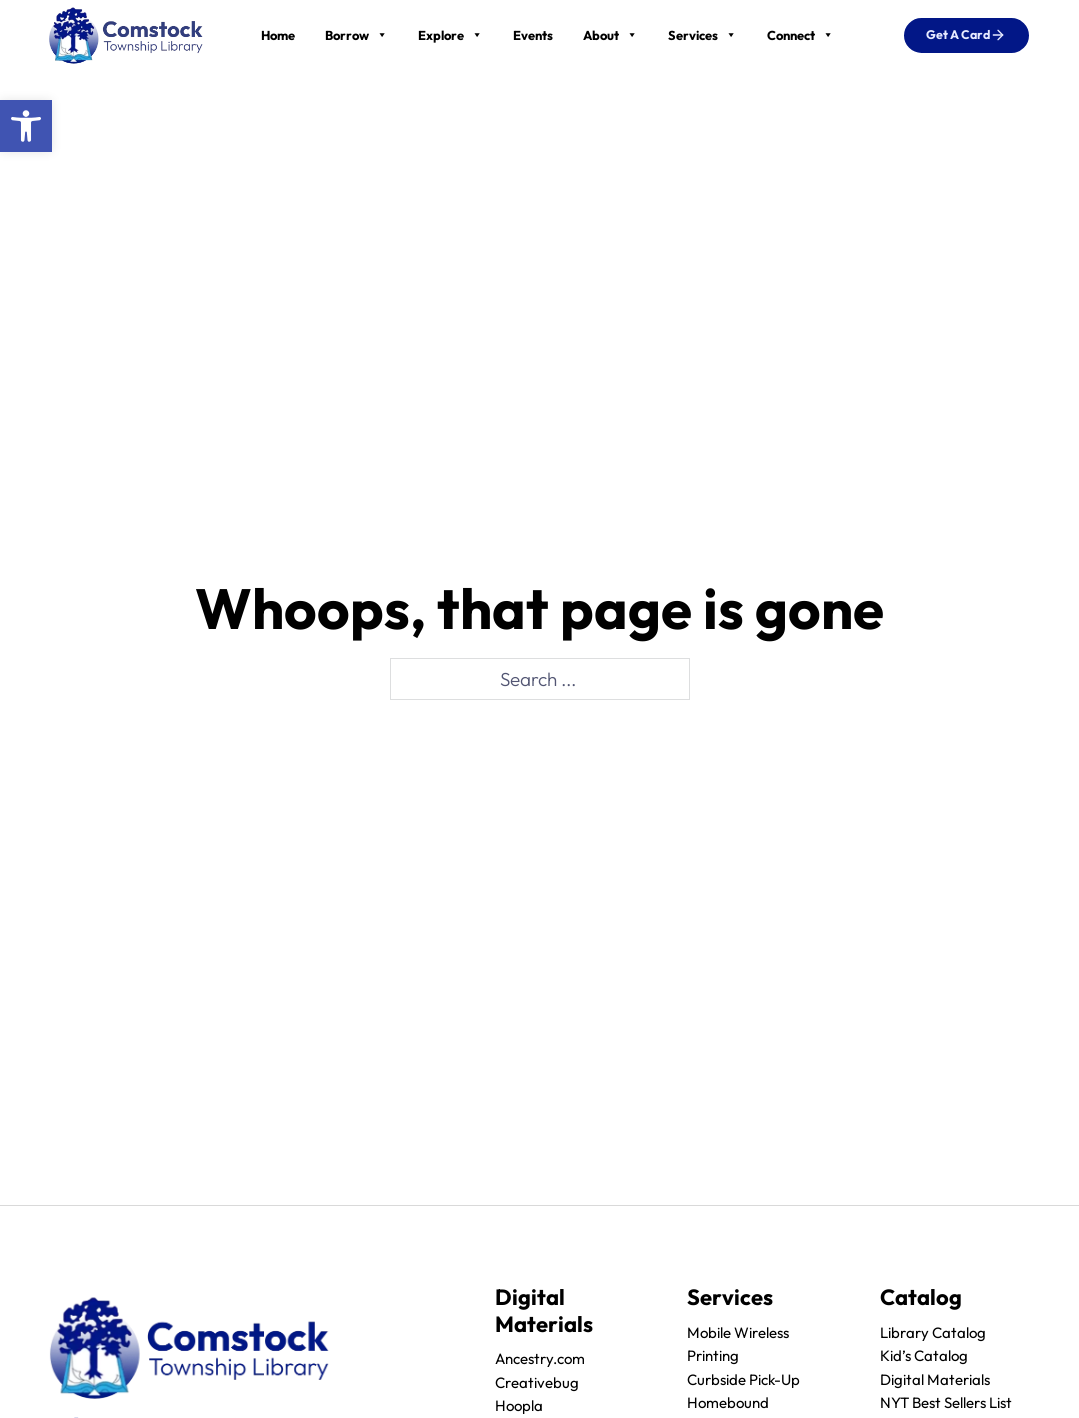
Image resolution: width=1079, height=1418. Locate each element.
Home (278, 35)
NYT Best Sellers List (946, 1402)
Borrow (356, 35)
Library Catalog (933, 1332)
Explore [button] (450, 35)
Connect (800, 35)
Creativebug (537, 1382)
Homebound (728, 1402)
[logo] (126, 33)
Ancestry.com (540, 1358)
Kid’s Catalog (924, 1355)
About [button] (610, 35)
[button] (26, 126)
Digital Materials (935, 1379)
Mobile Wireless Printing (738, 1344)
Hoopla (519, 1405)
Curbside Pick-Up (743, 1379)
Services (702, 35)
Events (533, 35)
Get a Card (966, 35)
